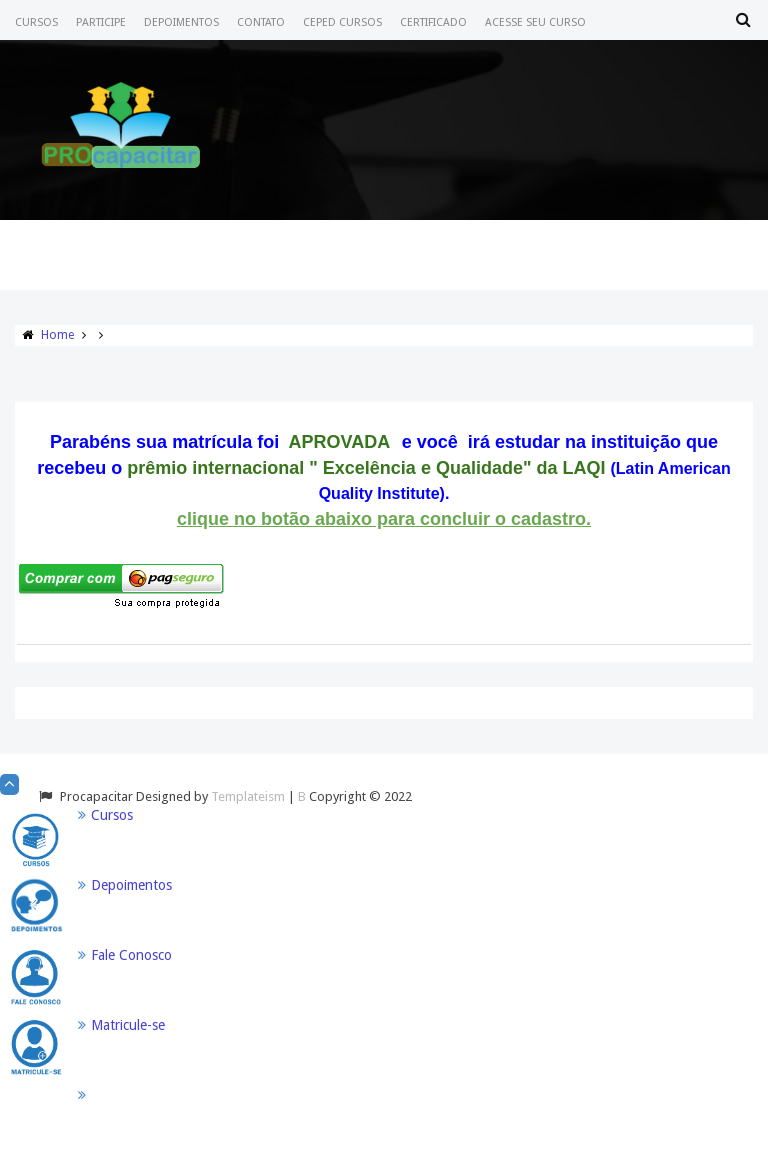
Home (57, 335)
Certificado (433, 22)
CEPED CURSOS (342, 22)
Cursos (36, 22)
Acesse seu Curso (535, 22)
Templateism (248, 796)
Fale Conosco (131, 955)
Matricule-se (128, 1025)
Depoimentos (181, 22)
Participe (101, 22)
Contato (261, 22)
